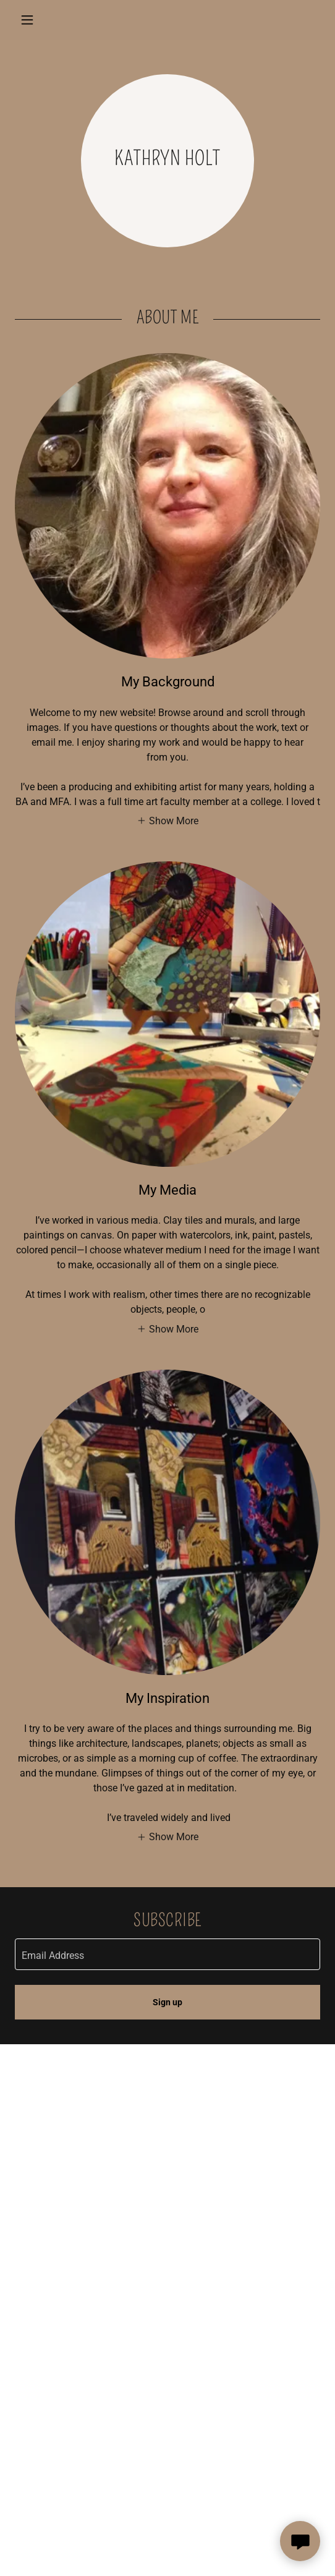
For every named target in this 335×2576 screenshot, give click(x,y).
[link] (167, 20)
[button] (38, 19)
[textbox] (167, 1954)
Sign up (167, 2002)
